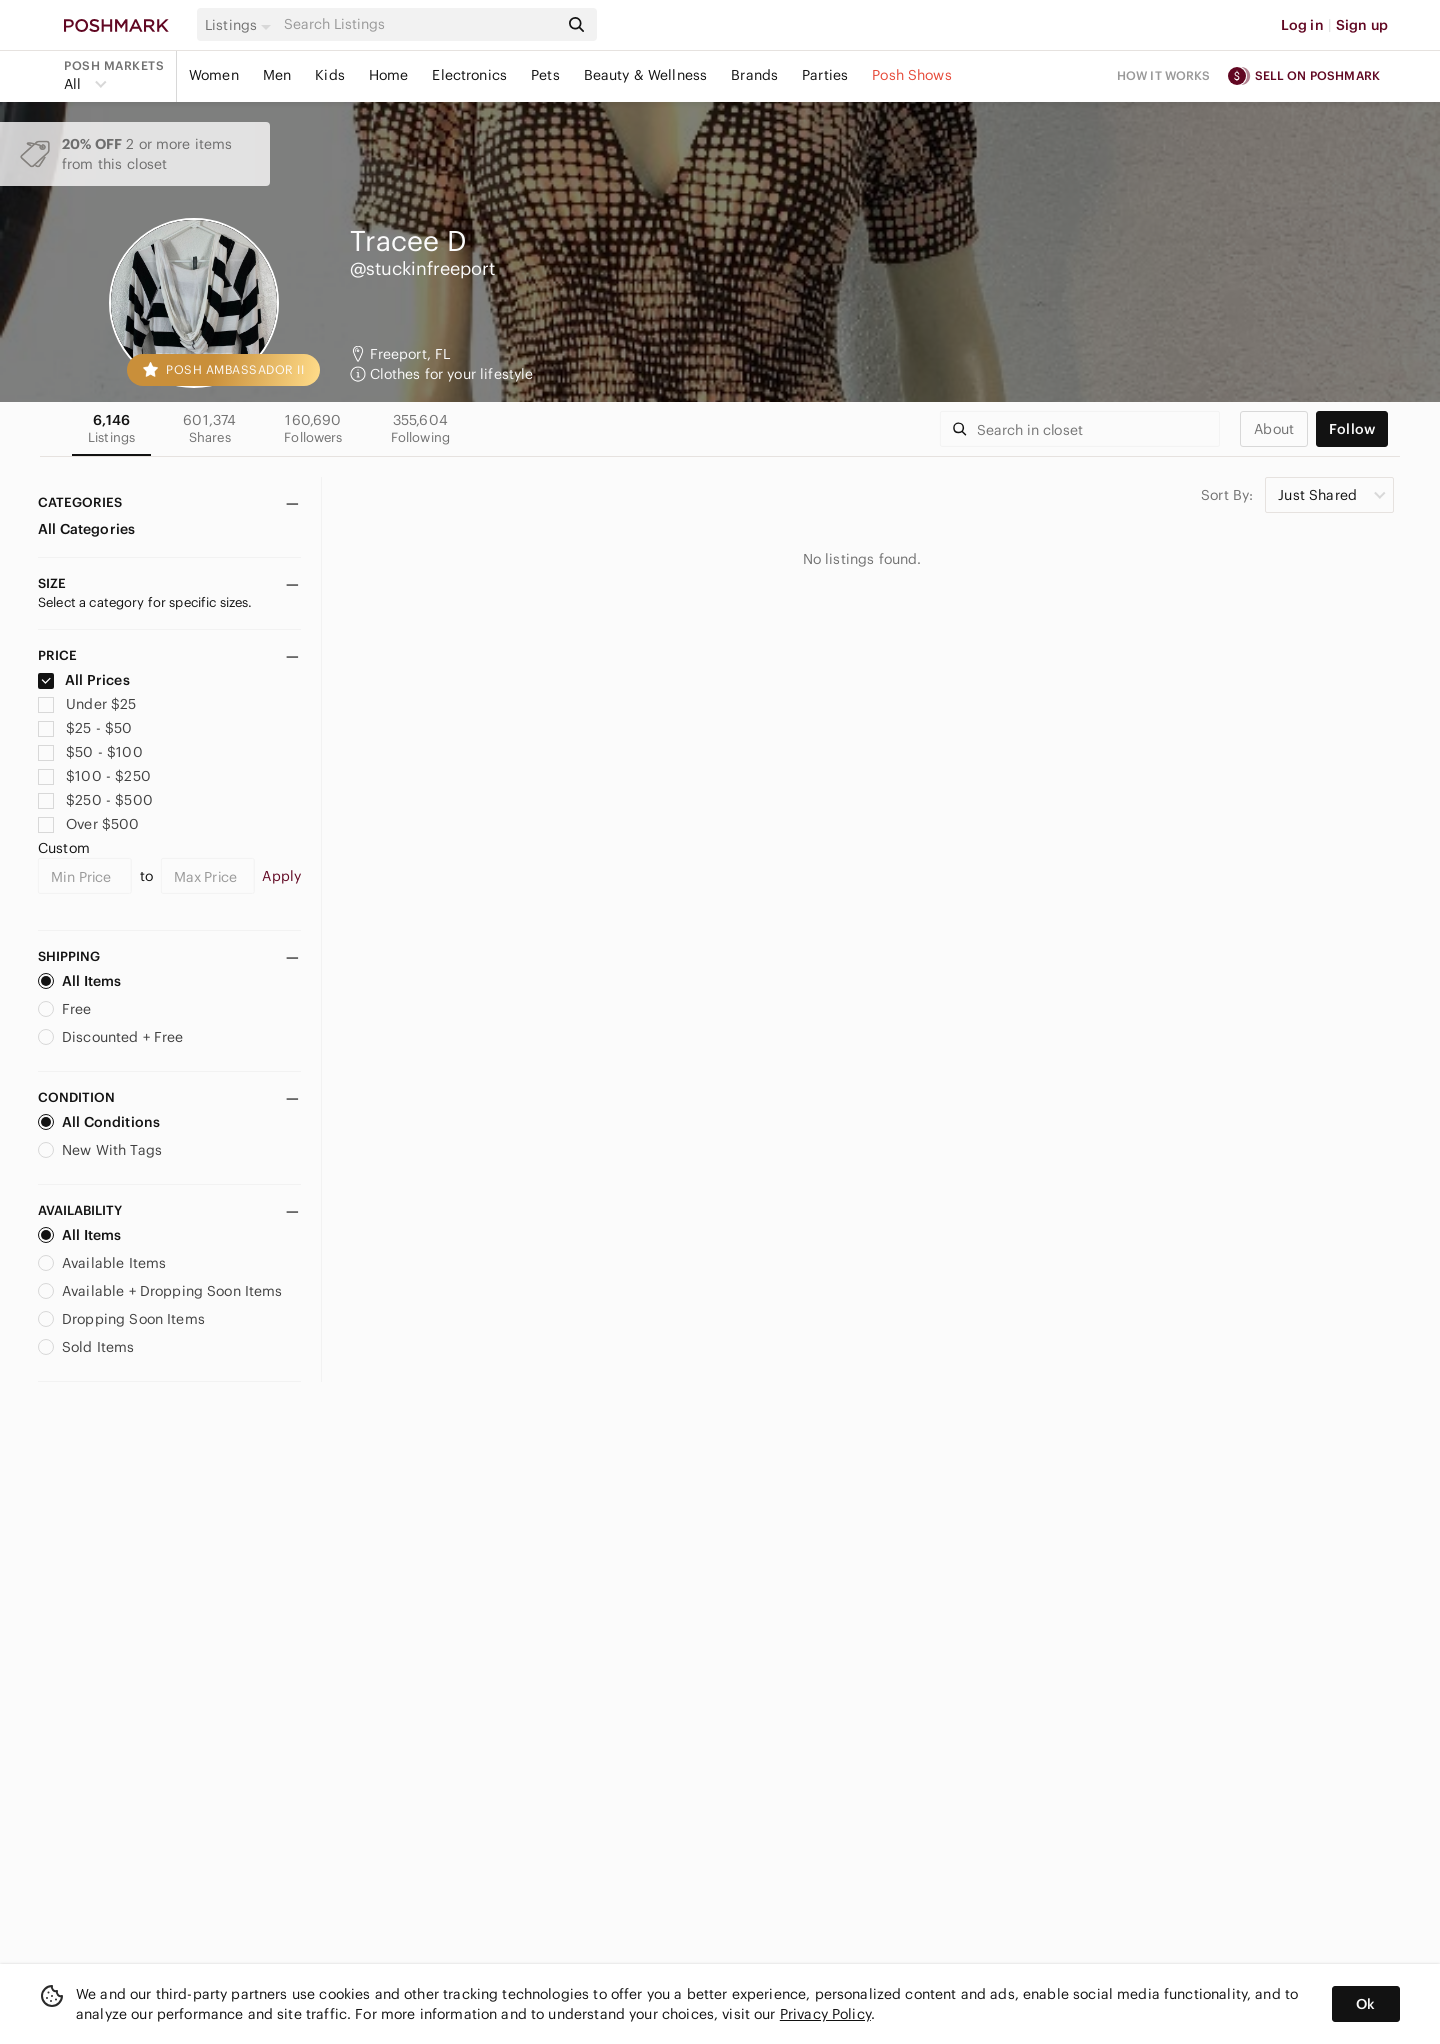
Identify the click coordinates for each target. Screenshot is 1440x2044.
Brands (754, 75)
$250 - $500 (95, 800)
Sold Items (86, 1347)
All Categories (86, 529)
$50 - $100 (90, 752)
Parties (825, 75)
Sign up (1362, 25)
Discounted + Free (111, 1037)
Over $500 (89, 824)
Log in (1302, 25)
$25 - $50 (85, 728)
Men (277, 75)
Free (65, 1009)
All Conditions (99, 1122)
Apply (281, 876)
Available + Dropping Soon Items (160, 1291)
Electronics (469, 75)
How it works (1164, 75)
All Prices (84, 680)
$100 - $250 (94, 776)
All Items (79, 981)
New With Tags (100, 1150)
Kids (330, 75)
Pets (545, 75)
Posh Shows (912, 75)
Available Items (102, 1263)
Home (389, 75)
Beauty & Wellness (646, 75)
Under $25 (87, 704)
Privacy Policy (825, 2014)
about (1274, 429)
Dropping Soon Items (121, 1319)
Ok (1365, 2004)
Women (214, 75)
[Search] (419, 24)
